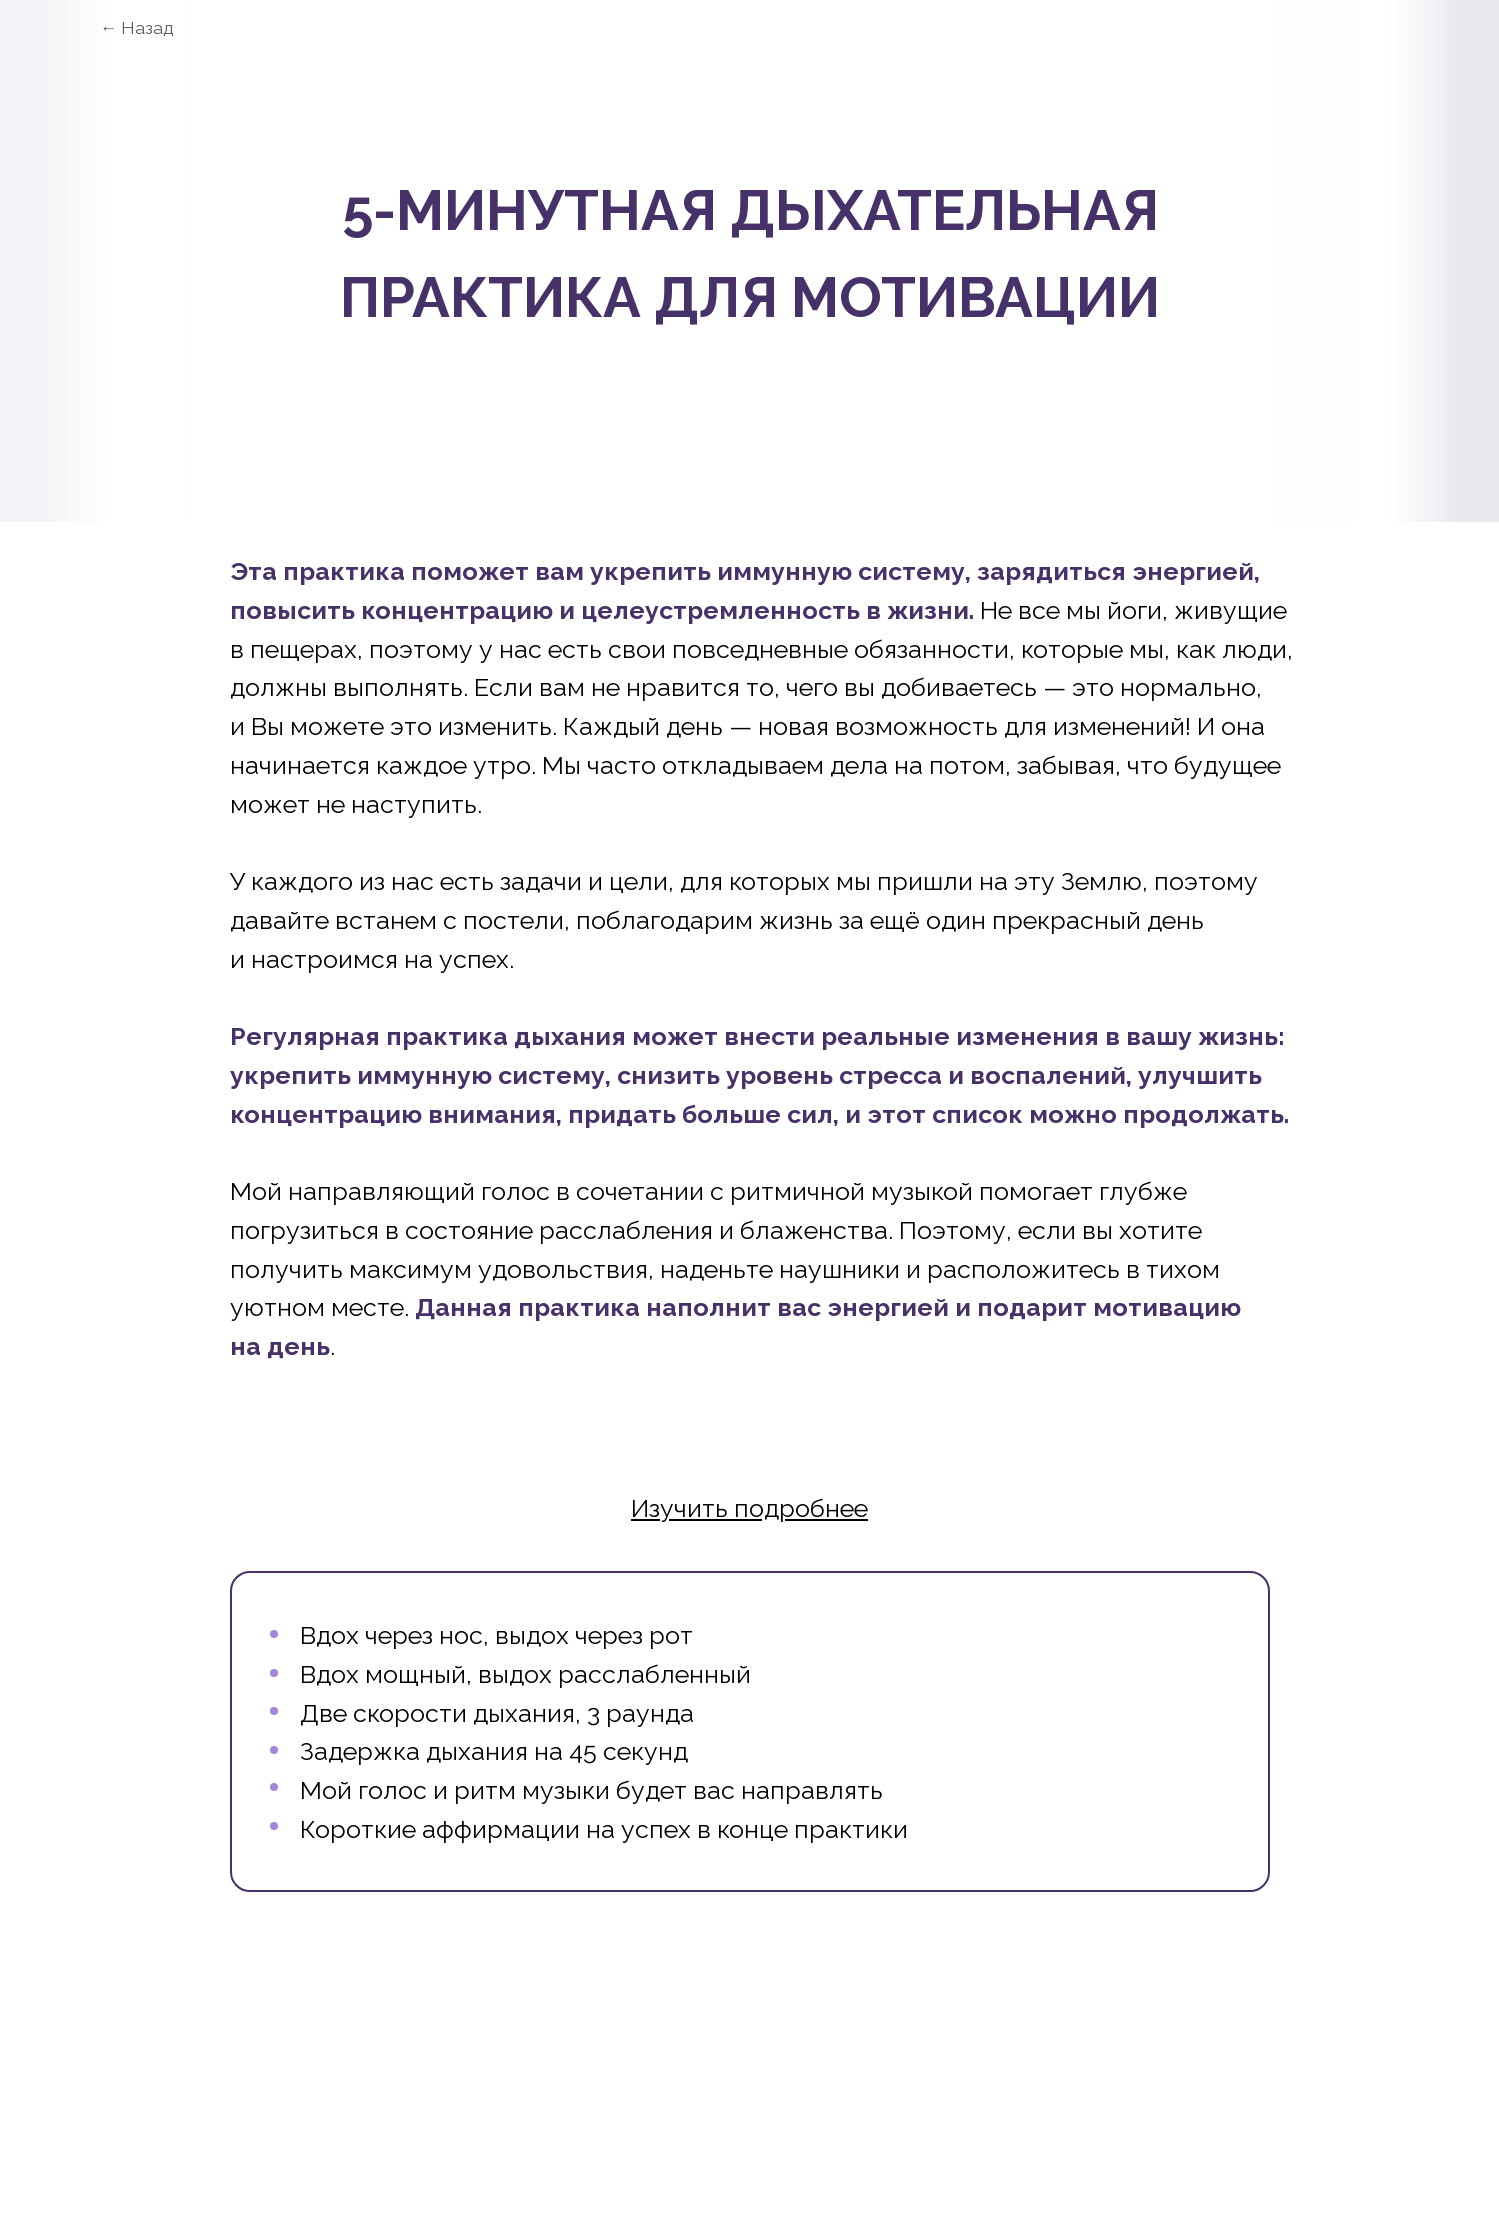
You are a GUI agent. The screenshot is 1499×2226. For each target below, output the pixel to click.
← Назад (137, 28)
